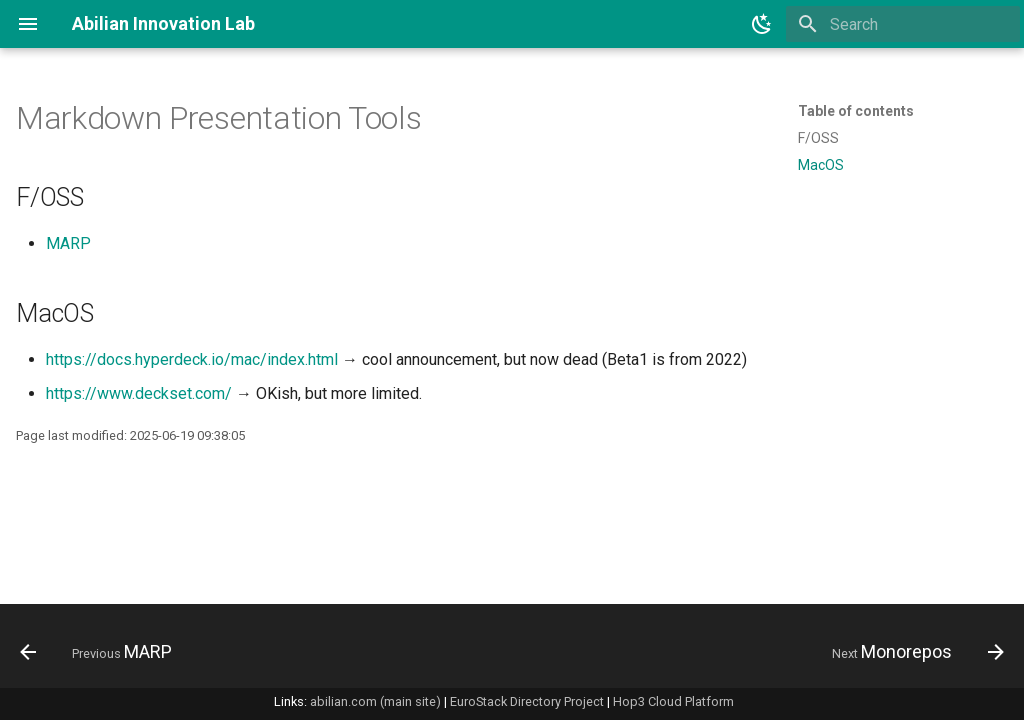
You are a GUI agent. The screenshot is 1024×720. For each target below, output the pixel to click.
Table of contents (856, 111)
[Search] (903, 24)
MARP (68, 243)
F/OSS (818, 138)
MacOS (821, 165)
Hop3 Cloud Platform (673, 701)
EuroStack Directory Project (527, 701)
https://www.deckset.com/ (139, 393)
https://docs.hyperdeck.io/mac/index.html (192, 359)
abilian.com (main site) (375, 701)
